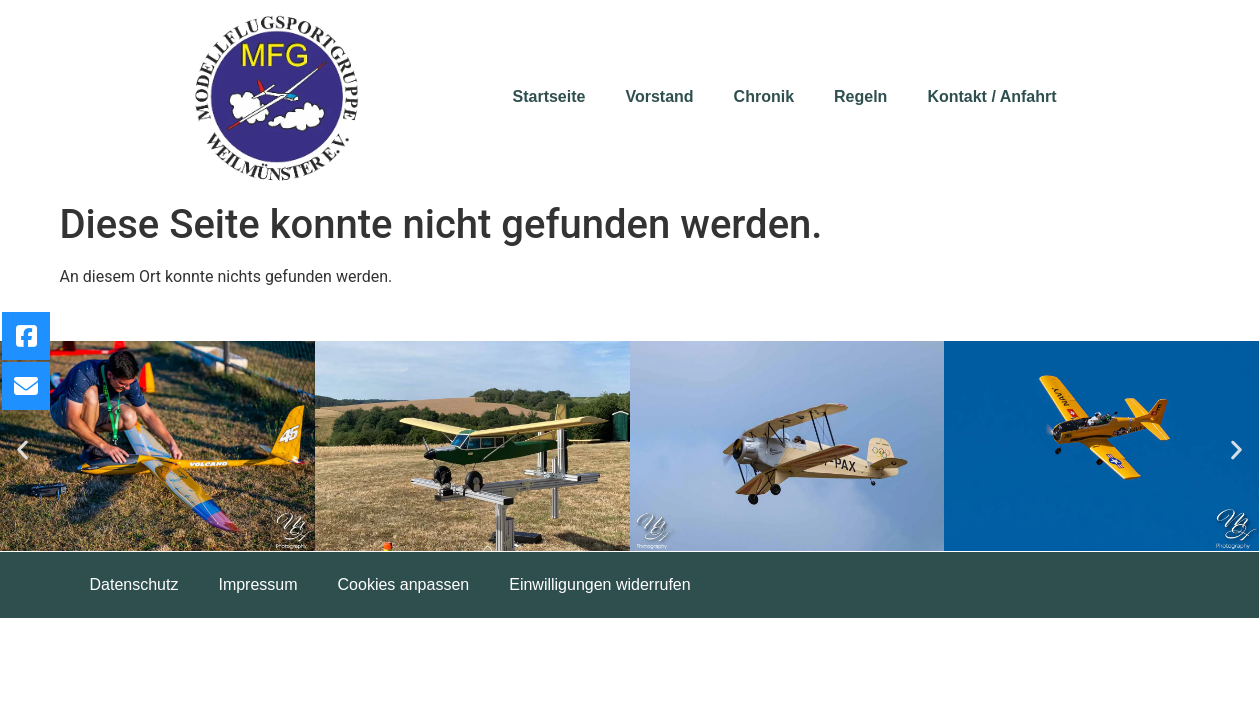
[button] (22, 449)
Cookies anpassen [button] (404, 584)
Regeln (860, 96)
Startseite (549, 96)
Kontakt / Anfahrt (991, 96)
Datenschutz (134, 584)
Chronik (764, 96)
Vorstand (659, 96)
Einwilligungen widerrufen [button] (599, 584)
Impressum (257, 584)
